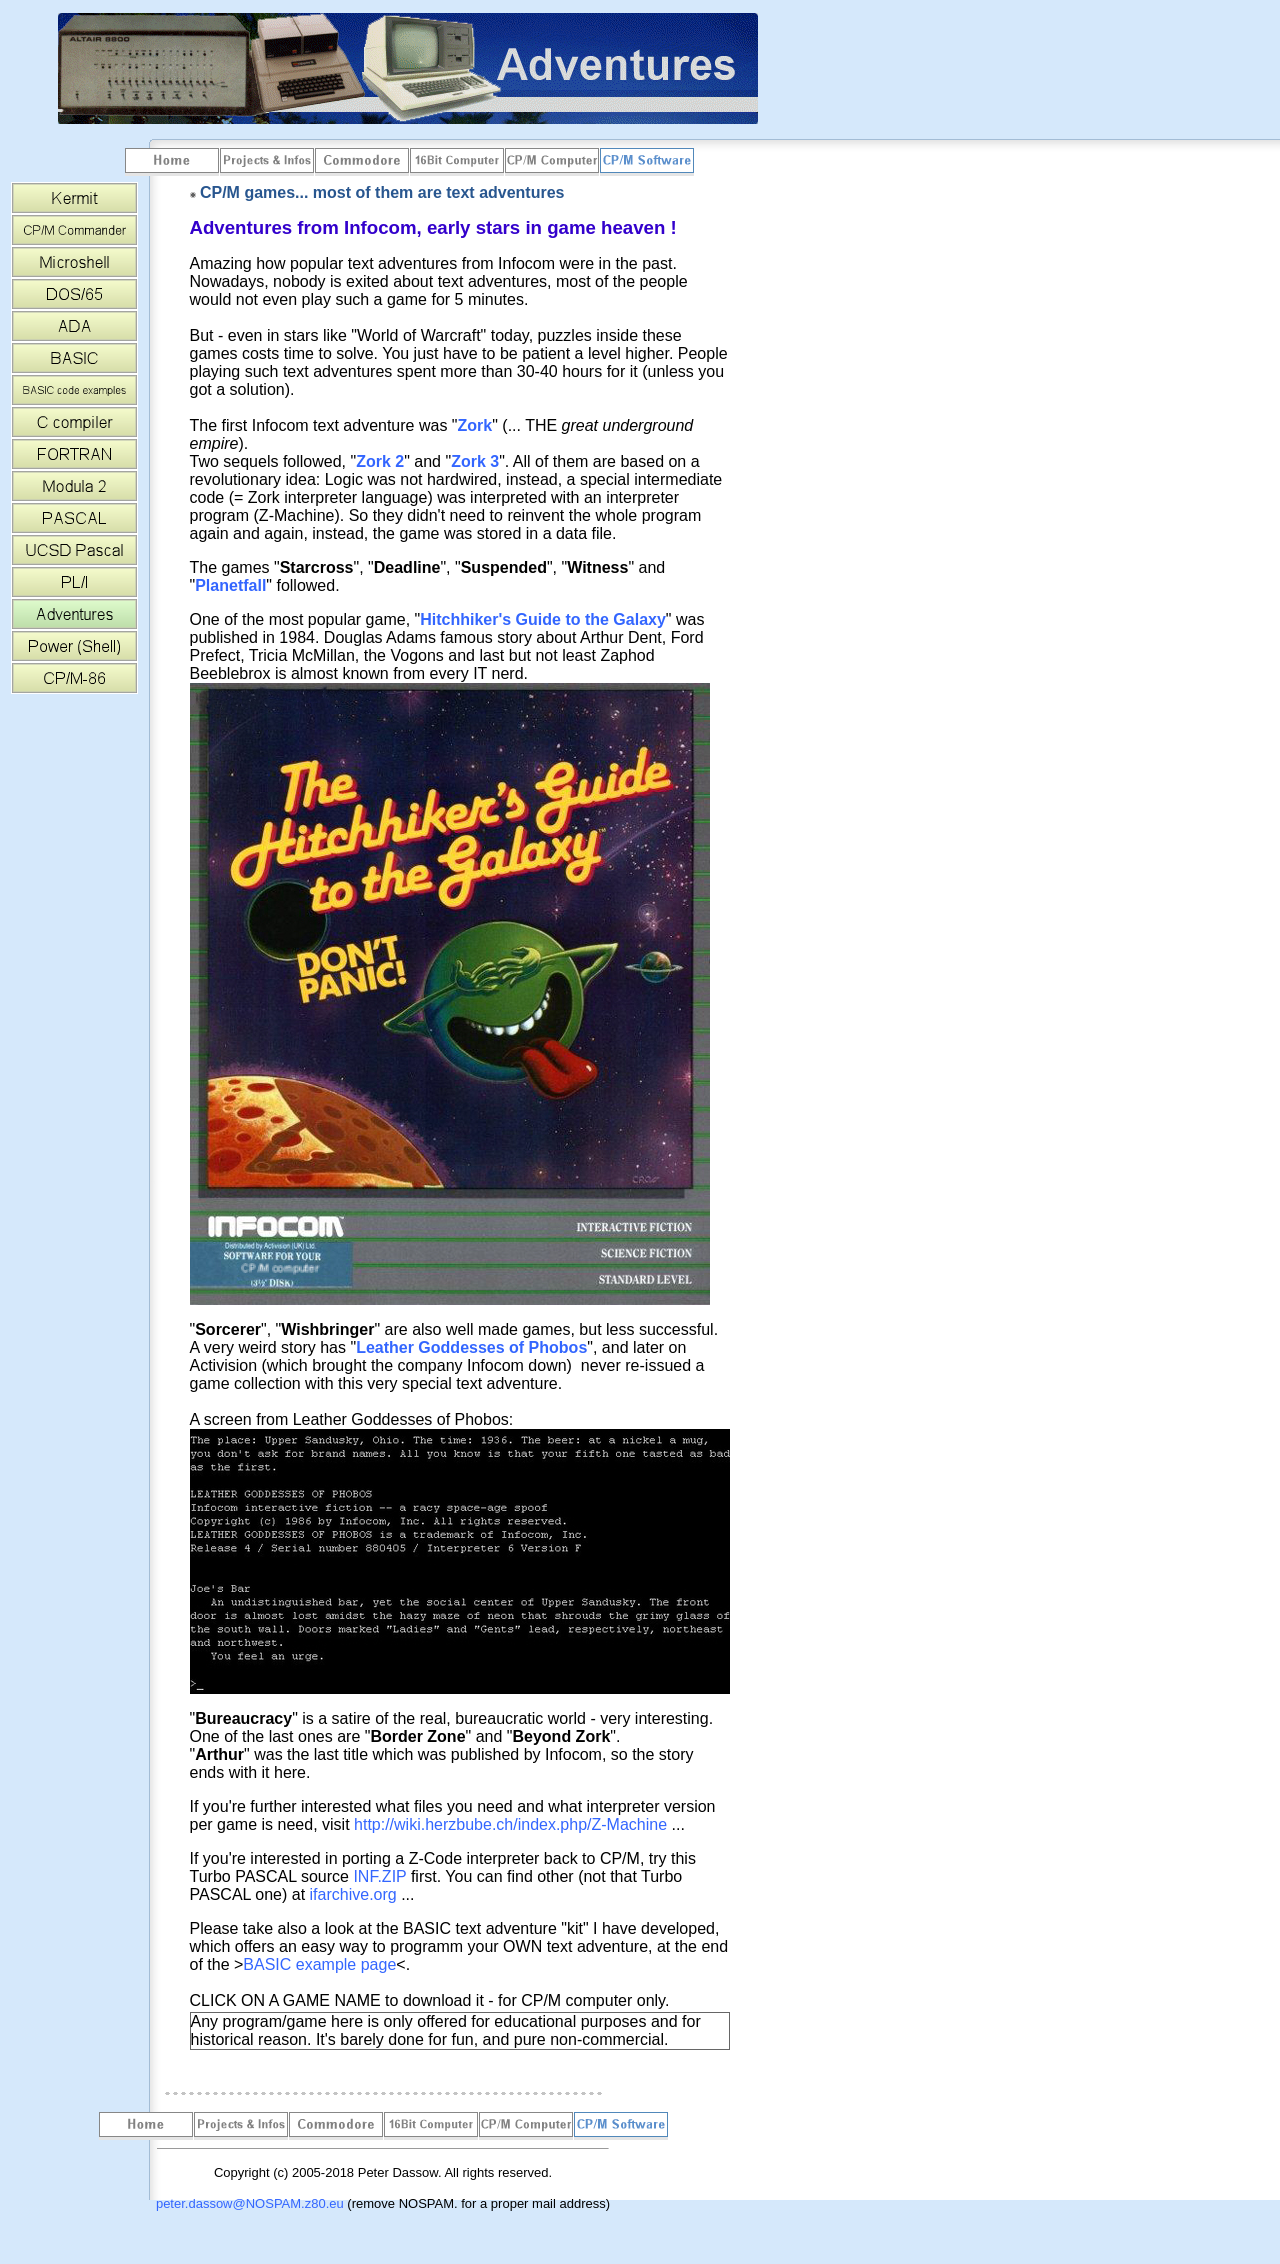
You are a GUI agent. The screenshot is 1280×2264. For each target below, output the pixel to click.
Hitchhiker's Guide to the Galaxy (543, 619)
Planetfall (230, 585)
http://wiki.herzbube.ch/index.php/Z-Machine (510, 1824)
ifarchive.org (353, 1894)
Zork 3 (475, 461)
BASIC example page (319, 1964)
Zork (475, 425)
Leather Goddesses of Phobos (471, 1347)
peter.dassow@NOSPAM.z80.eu (250, 2203)
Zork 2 (380, 461)
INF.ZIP (379, 1876)
